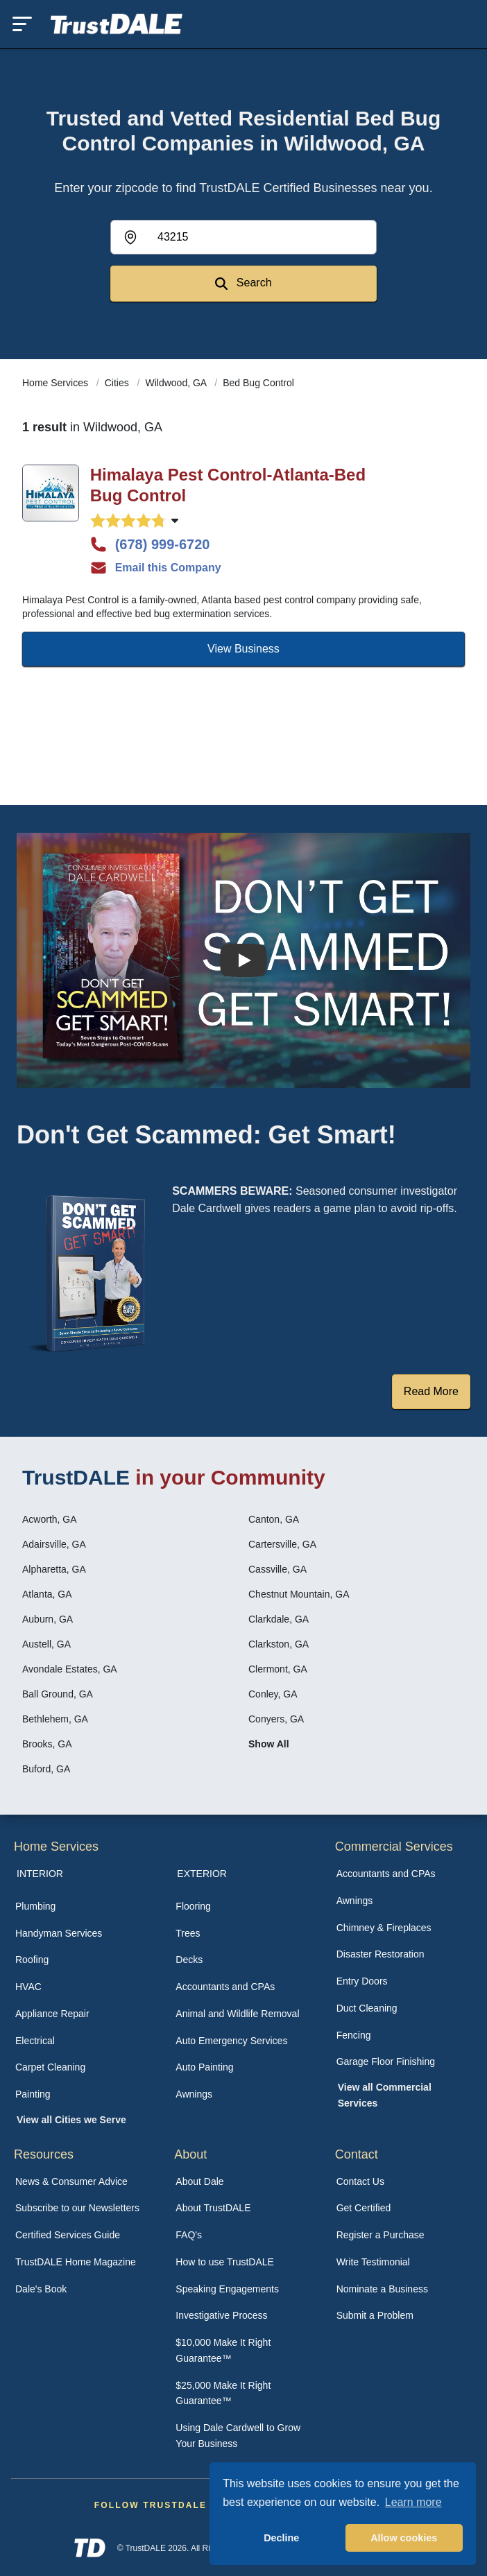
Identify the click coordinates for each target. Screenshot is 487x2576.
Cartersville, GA (282, 1544)
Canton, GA (273, 1519)
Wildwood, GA (178, 382)
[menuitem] (83, 1906)
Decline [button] (281, 2537)
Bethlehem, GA (55, 1718)
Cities (118, 382)
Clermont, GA (277, 1669)
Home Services (56, 382)
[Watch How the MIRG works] (243, 960)
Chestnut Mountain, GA (299, 1594)
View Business (243, 649)
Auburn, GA (47, 1619)
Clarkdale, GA (278, 1619)
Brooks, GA (47, 1743)
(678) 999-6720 (150, 544)
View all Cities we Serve (71, 2119)
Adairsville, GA (54, 1544)
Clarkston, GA (278, 1644)
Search (243, 283)
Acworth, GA (49, 1519)
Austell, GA (46, 1644)
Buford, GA (46, 1768)
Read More (431, 1391)
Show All (268, 1743)
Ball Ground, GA (57, 1694)
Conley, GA (273, 1694)
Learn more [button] (413, 2502)
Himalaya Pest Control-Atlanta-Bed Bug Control (228, 485)
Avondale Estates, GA (69, 1669)
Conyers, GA (276, 1718)
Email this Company (155, 568)
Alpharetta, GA (54, 1569)
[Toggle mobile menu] (22, 23)
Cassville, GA (277, 1569)
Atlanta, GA (47, 1594)
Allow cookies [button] (403, 2537)
